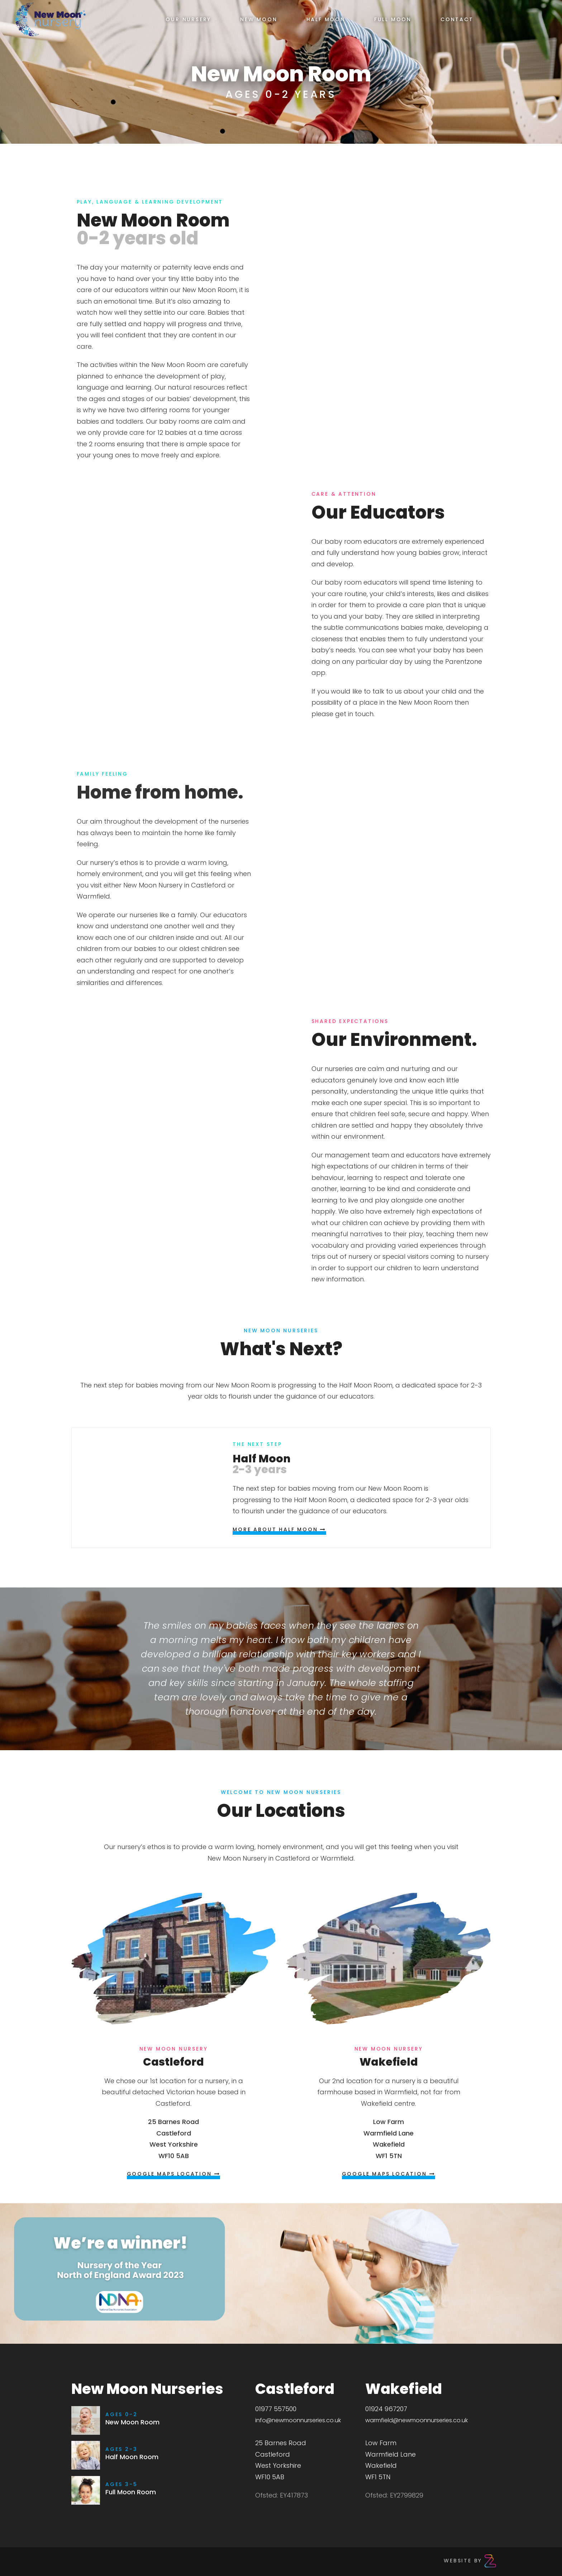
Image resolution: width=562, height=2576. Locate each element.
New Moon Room (132, 2422)
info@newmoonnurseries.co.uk (298, 2420)
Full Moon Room (130, 2491)
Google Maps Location (173, 2173)
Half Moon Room (131, 2456)
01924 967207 (386, 2408)
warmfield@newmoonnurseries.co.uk (416, 2420)
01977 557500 (275, 2408)
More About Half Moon (279, 1529)
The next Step (257, 1444)
